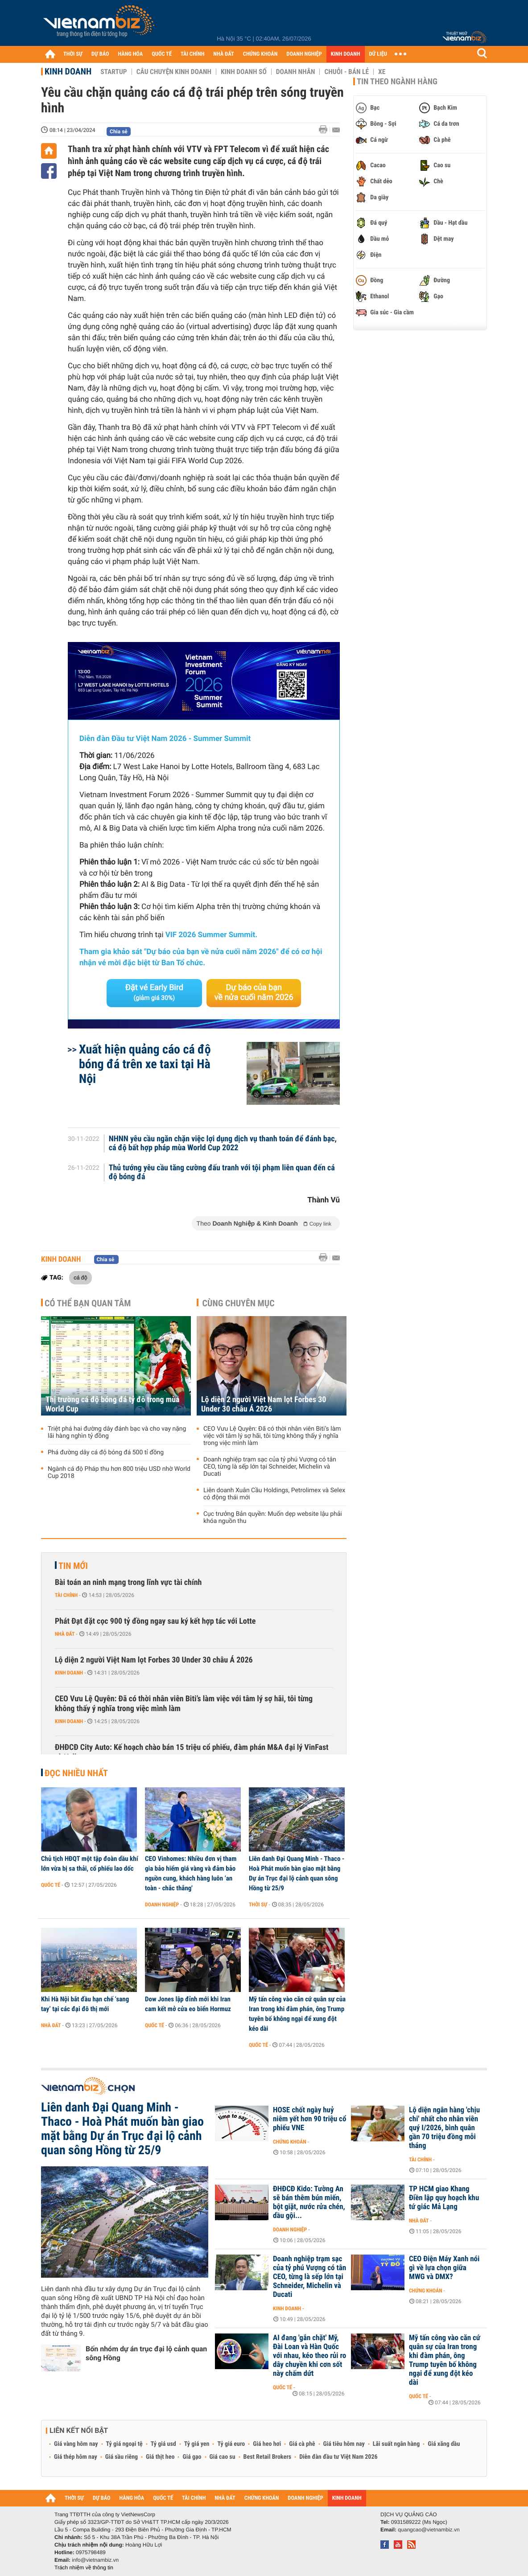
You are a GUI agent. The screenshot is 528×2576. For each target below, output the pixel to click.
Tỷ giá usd (163, 2444)
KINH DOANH (345, 54)
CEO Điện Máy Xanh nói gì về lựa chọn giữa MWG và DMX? (444, 2268)
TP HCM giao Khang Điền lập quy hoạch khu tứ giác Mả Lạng (444, 2198)
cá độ (80, 1277)
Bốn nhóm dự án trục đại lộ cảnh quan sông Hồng (146, 2353)
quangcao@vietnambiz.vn (428, 2530)
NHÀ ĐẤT (223, 54)
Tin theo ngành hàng (397, 81)
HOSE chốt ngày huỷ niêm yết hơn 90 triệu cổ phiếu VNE (309, 2119)
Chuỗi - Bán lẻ (346, 72)
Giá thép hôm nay (75, 2457)
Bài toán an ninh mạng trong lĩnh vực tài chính (128, 1582)
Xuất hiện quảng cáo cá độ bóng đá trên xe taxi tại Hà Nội (145, 1064)
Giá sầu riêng (121, 2457)
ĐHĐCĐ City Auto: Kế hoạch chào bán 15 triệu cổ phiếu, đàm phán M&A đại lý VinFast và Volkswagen (192, 1752)
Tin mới (73, 1565)
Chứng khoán (289, 2142)
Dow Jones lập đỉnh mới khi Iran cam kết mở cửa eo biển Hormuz (188, 2004)
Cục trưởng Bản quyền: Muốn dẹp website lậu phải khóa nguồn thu (272, 1517)
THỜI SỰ (72, 54)
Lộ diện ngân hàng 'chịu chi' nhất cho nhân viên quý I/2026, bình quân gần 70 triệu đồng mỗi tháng (444, 2128)
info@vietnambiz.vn (95, 2560)
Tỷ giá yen (197, 2444)
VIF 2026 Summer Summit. (211, 934)
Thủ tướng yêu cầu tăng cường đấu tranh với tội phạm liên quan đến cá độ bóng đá (222, 1172)
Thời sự (258, 1904)
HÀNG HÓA (130, 54)
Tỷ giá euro (231, 2444)
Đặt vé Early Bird (154, 992)
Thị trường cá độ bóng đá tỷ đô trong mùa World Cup (112, 1404)
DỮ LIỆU (378, 54)
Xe (381, 72)
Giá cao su (222, 2457)
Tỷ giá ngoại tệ (124, 2444)
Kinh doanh (68, 71)
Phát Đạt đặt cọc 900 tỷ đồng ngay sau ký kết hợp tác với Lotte (155, 1621)
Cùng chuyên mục (238, 1303)
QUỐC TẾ (162, 54)
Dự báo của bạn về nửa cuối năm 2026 (253, 992)
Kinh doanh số (244, 72)
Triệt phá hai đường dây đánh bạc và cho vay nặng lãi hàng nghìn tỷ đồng (117, 1432)
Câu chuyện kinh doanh (173, 72)
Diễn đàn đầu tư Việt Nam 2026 (338, 2457)
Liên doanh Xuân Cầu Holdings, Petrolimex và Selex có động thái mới (274, 1494)
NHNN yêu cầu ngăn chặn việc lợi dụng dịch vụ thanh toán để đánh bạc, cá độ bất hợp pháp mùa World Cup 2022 (223, 1143)
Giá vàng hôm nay (76, 2444)
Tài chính (66, 1595)
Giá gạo (191, 2457)
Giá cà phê (302, 2444)
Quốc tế (50, 1885)
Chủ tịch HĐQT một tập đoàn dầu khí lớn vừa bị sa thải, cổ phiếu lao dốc (89, 1863)
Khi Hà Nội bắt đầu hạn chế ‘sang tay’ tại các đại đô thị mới (85, 2004)
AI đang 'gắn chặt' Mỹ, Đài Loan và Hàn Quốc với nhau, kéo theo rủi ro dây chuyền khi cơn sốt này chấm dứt (309, 2355)
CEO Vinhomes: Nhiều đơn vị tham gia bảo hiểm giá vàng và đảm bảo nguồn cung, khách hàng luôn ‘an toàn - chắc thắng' (190, 1873)
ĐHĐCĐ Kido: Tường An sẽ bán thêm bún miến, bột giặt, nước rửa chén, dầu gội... (309, 2202)
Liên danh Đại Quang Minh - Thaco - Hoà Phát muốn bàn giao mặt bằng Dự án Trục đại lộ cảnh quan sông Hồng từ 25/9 (296, 1873)
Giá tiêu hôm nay (344, 2444)
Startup (113, 72)
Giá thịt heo (160, 2457)
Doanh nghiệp (162, 1904)
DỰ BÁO (100, 54)
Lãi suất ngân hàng (396, 2444)
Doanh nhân (295, 72)
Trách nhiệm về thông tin (83, 2567)
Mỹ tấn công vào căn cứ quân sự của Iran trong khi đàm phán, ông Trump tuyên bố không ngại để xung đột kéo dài (297, 2014)
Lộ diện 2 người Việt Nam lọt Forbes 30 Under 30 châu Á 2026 (263, 1404)
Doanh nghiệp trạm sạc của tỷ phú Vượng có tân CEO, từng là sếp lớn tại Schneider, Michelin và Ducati (269, 1466)
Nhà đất (65, 1634)
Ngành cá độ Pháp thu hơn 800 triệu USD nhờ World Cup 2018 (119, 1472)
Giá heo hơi (267, 2444)
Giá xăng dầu (444, 2444)
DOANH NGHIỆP (304, 54)
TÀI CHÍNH (192, 54)
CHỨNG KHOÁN (260, 54)
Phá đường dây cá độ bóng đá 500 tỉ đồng (106, 1452)
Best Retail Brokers (267, 2457)
